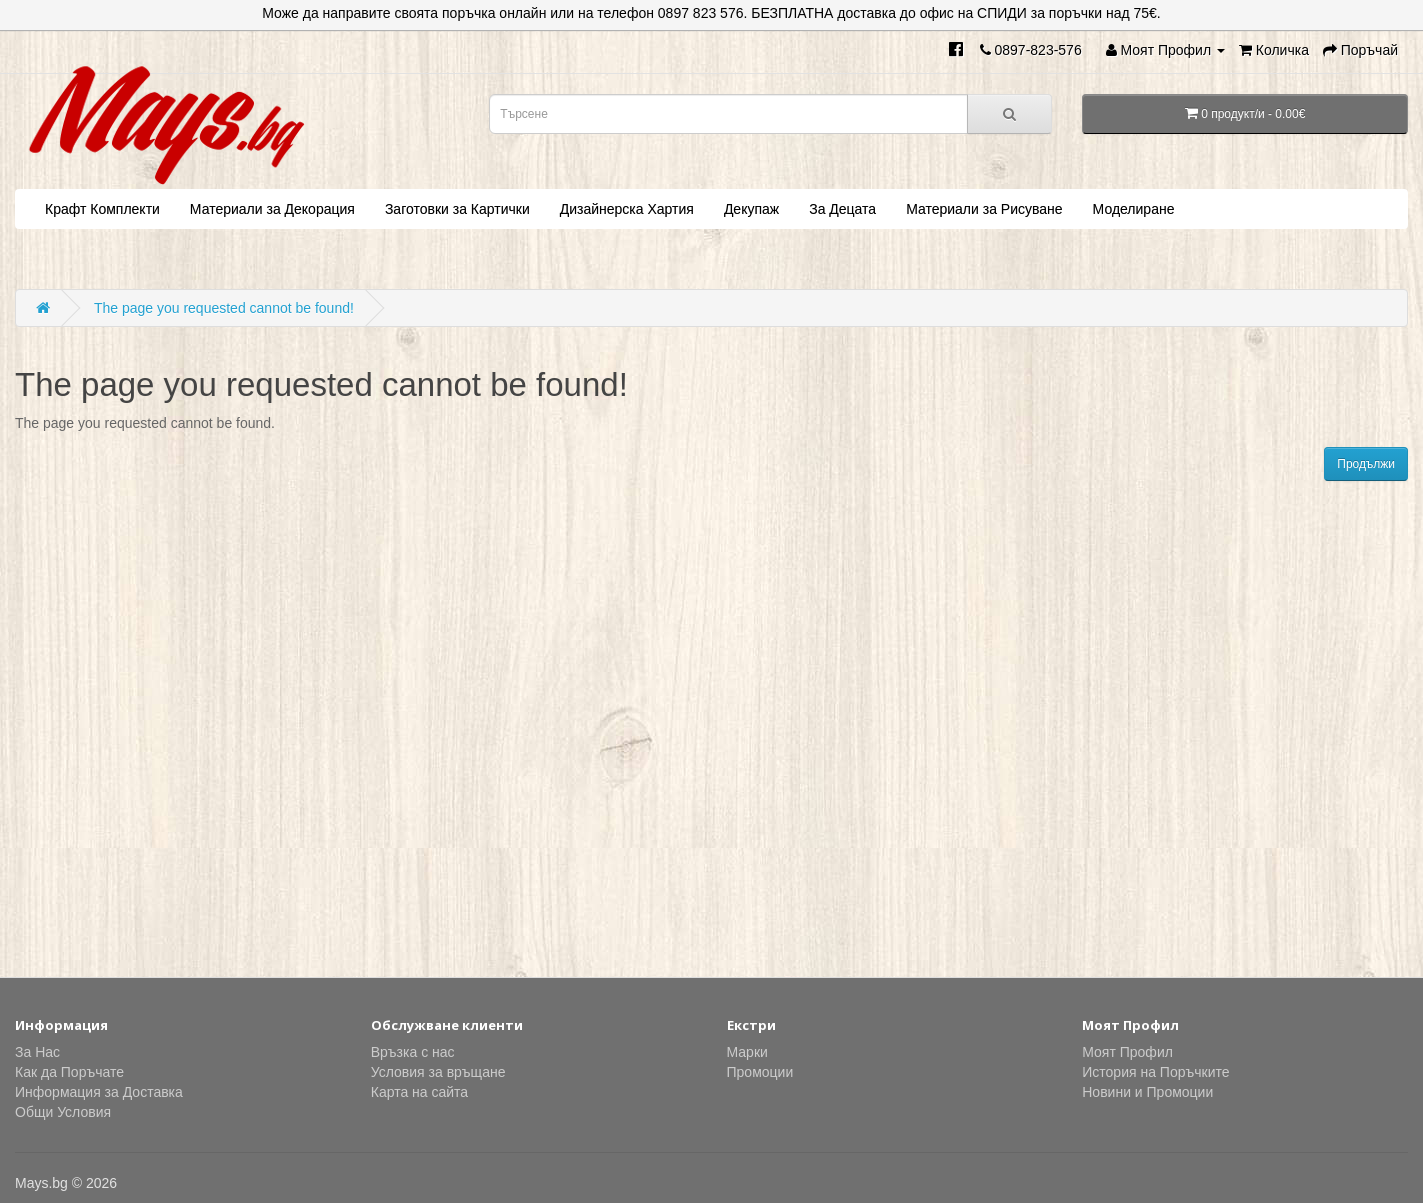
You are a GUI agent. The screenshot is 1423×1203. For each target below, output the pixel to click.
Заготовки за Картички (457, 209)
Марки (747, 1052)
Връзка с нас (413, 1052)
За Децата (842, 209)
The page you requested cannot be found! (224, 308)
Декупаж (751, 209)
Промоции (760, 1072)
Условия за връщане (438, 1072)
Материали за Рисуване (984, 209)
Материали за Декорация (272, 209)
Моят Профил (1127, 1052)
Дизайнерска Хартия (627, 209)
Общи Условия (63, 1112)
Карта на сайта (419, 1092)
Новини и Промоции (1147, 1092)
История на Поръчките (1155, 1072)
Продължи (1366, 464)
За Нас (37, 1052)
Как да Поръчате (69, 1072)
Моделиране (1134, 209)
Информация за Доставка (99, 1092)
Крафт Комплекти (102, 209)
